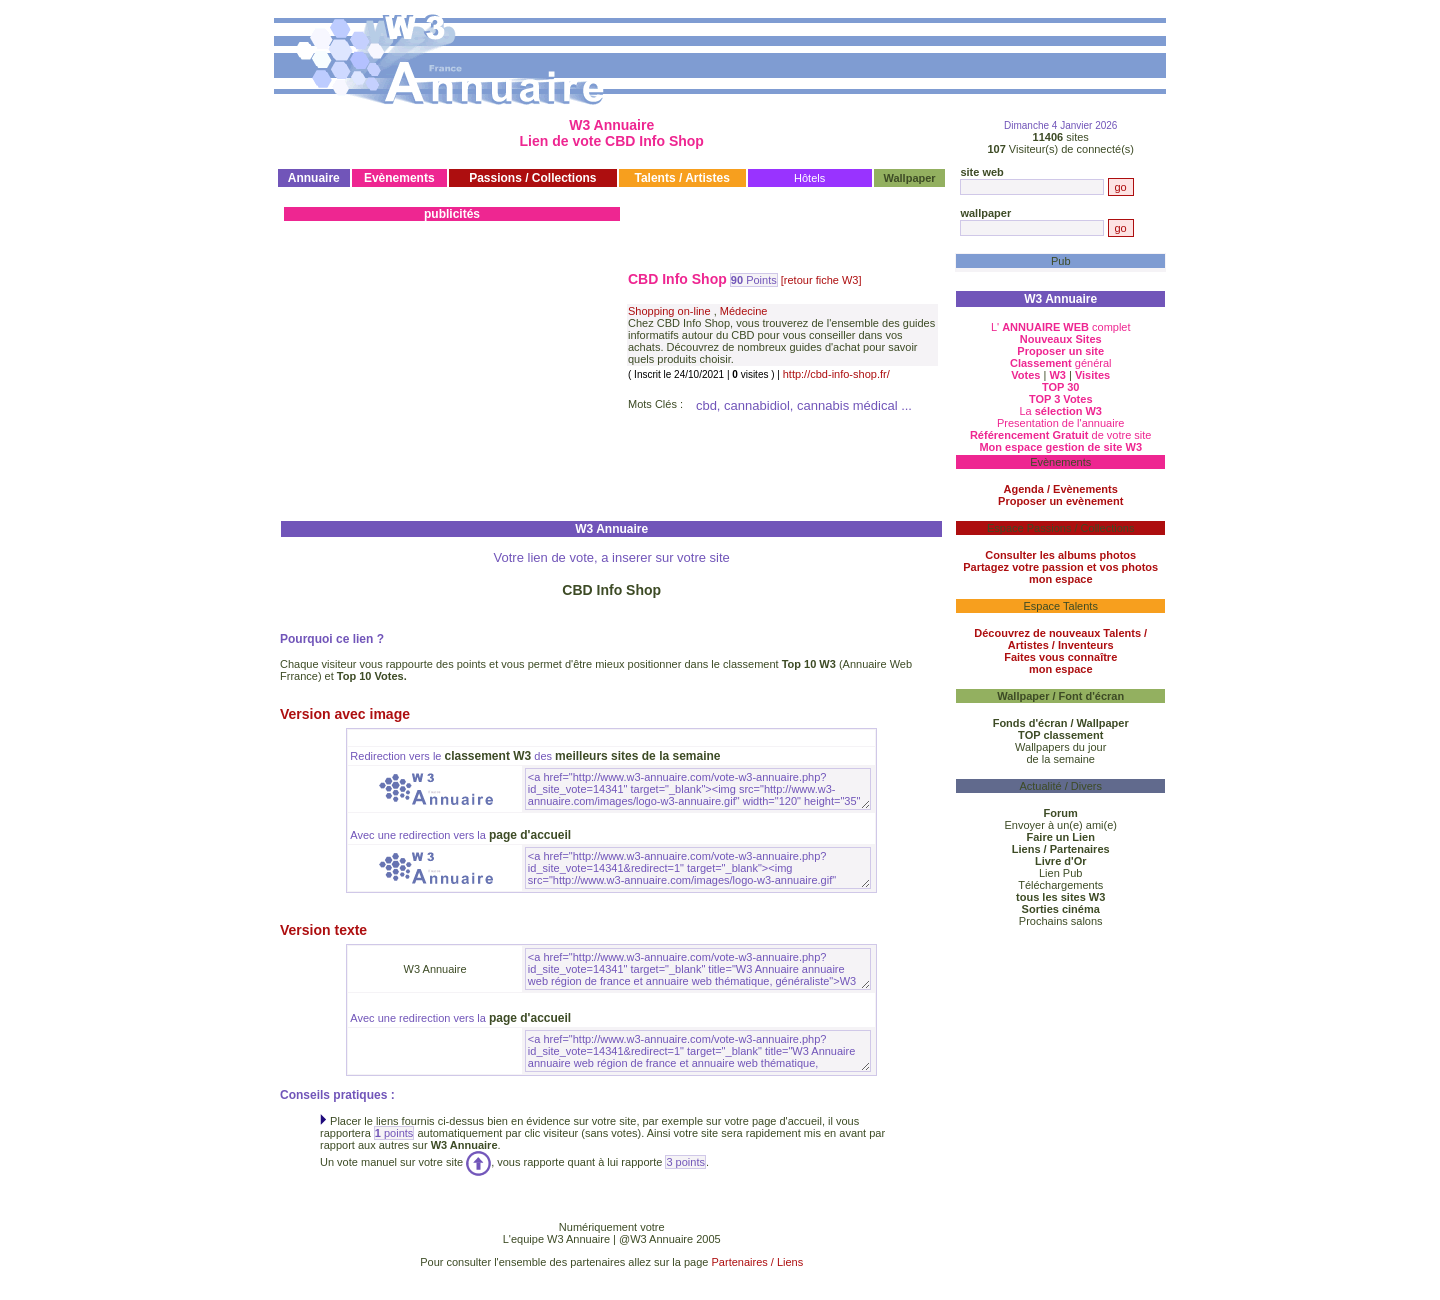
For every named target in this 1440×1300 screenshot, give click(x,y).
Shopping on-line (669, 311)
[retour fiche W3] (821, 280)
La (1060, 411)
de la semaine (1060, 759)
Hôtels (809, 178)
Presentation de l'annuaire (1060, 423)
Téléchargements (1060, 885)
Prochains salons (1061, 921)
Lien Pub (1060, 873)
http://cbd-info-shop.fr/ (836, 374)
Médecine (744, 311)
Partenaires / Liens (758, 1262)
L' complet (1061, 327)
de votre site (1061, 435)
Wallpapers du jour (1060, 747)
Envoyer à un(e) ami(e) (1060, 825)
